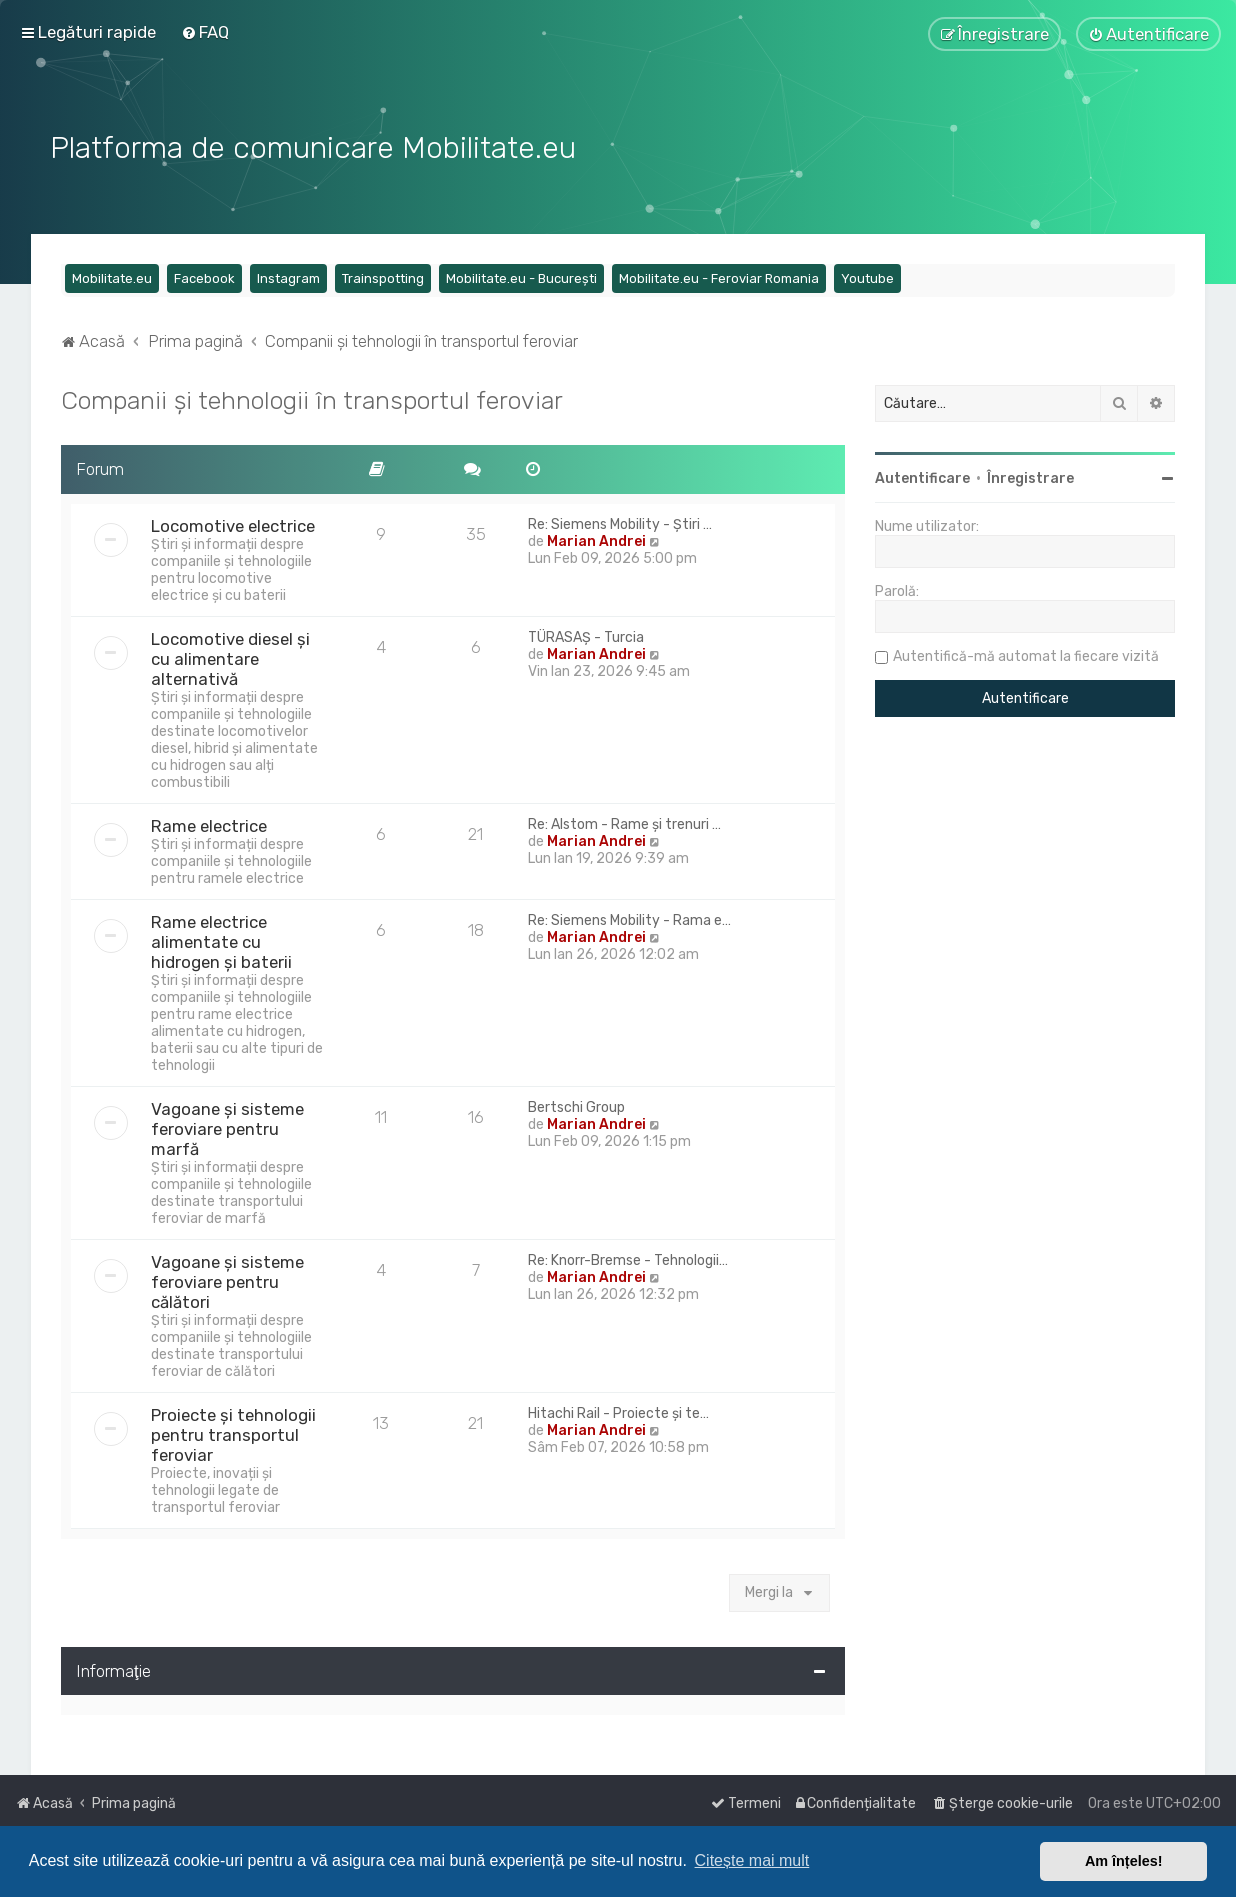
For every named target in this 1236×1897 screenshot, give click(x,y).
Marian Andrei (596, 538)
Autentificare (922, 476)
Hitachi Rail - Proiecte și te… (618, 1410)
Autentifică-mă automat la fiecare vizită (1026, 654)
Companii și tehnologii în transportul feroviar (312, 398)
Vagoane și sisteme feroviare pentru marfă (227, 1126)
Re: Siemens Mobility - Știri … (620, 521)
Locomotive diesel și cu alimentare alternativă (230, 656)
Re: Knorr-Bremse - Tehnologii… (628, 1257)
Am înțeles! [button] (1124, 1861)
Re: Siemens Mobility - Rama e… (629, 917)
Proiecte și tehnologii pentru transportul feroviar (233, 1432)
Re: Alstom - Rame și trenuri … (624, 821)
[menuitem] (205, 32)
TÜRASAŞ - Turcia (586, 634)
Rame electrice (209, 823)
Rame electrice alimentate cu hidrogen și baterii (221, 939)
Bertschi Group (576, 1104)
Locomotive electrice (233, 523)
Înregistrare (1030, 476)
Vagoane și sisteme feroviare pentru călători (227, 1279)
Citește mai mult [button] (752, 1860)
